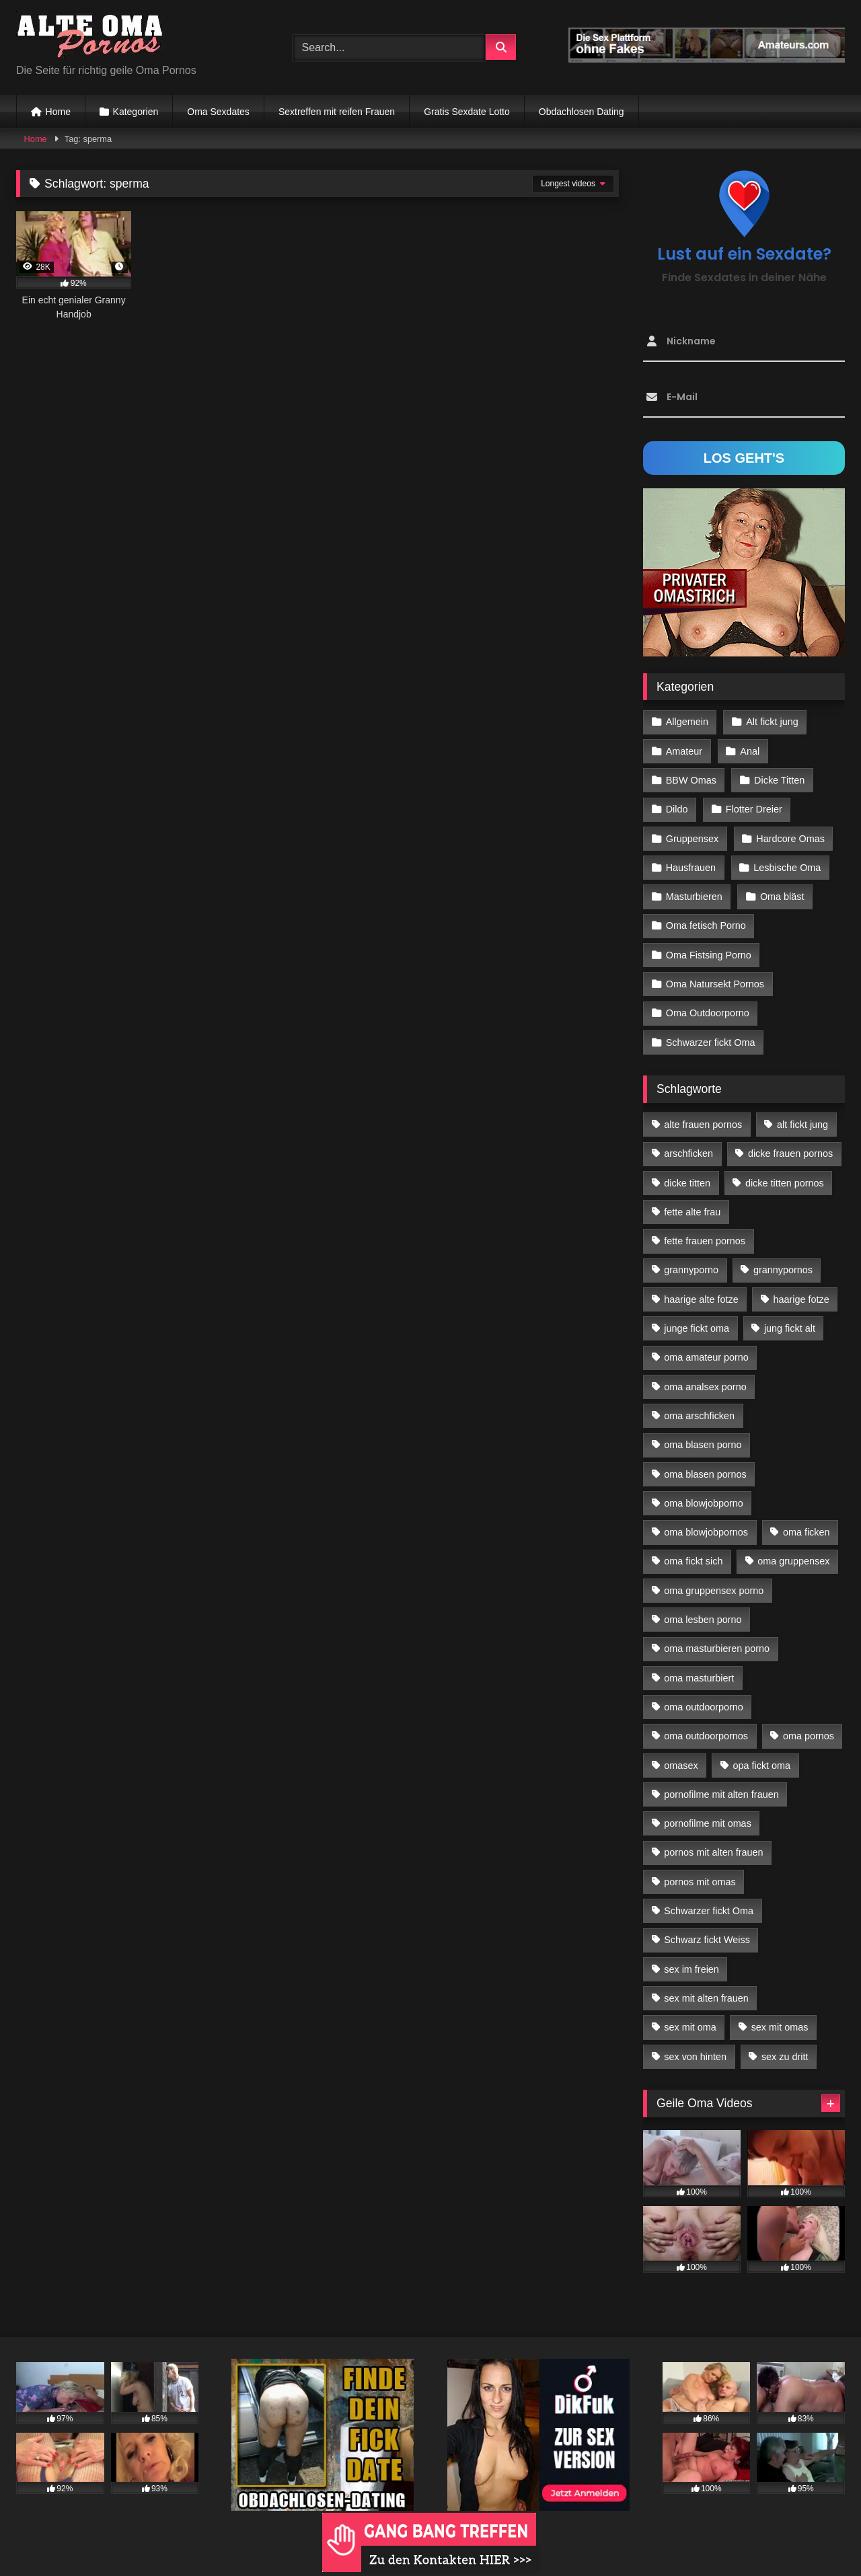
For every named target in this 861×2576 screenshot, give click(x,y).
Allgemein (687, 721)
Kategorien (136, 111)
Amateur (684, 751)
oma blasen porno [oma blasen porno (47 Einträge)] (702, 1444)
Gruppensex (692, 838)
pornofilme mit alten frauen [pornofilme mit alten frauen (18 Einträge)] (721, 1794)
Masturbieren (694, 896)
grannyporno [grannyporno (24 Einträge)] (691, 1269)
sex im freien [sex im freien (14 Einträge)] (691, 1969)
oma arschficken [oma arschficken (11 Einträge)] (699, 1415)
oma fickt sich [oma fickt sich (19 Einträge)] (693, 1561)
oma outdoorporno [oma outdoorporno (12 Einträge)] (703, 1707)
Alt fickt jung (772, 721)
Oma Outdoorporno (707, 1013)
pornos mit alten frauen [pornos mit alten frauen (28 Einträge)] (713, 1852)
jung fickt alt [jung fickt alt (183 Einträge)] (789, 1328)
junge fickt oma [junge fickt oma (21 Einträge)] (696, 1328)
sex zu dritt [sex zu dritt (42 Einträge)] (785, 2056)
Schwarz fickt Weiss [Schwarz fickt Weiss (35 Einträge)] (707, 1939)
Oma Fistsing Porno (708, 955)
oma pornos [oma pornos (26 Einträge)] (808, 1736)
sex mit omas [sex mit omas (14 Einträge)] (780, 2027)
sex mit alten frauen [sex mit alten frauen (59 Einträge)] (706, 1998)
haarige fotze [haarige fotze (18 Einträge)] (801, 1299)
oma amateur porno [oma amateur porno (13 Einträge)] (706, 1357)
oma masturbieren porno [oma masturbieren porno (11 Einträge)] (717, 1648)
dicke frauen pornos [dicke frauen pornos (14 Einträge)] (790, 1153)
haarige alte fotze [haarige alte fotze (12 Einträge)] (701, 1299)
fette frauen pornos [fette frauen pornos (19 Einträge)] (704, 1241)
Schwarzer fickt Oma (710, 1042)
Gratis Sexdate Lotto (467, 111)
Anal (749, 751)
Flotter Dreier (754, 809)
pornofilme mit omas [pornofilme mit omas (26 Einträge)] (707, 1823)
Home (58, 111)
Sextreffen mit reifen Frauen (336, 111)
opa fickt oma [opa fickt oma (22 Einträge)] (761, 1765)
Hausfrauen (691, 867)
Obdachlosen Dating (581, 111)
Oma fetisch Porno (706, 925)
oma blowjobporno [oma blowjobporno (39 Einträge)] (703, 1503)
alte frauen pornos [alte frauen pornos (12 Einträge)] (703, 1124)
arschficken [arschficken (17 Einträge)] (688, 1153)
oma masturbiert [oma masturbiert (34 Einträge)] (699, 1678)
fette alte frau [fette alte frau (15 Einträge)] (692, 1212)
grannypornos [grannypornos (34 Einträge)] (783, 1269)
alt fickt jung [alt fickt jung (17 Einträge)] (802, 1124)
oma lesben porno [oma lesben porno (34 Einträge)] (702, 1619)
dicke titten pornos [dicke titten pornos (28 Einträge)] (784, 1183)
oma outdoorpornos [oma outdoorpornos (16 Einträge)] (706, 1736)
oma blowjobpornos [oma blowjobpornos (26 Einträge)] (706, 1532)
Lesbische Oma (787, 867)
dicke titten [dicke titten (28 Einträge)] (687, 1183)
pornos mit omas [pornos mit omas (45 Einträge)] (699, 1882)
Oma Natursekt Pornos (715, 984)
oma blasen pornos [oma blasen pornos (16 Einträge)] (705, 1474)
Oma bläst (782, 896)
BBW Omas (691, 780)
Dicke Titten (779, 780)
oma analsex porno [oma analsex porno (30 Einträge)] (705, 1386)
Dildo (677, 809)
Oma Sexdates (218, 111)
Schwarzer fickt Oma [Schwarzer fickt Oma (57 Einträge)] (708, 1910)
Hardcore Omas (790, 838)
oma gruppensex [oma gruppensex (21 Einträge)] (793, 1561)
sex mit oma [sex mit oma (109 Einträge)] (690, 2027)
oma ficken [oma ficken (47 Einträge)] (806, 1532)
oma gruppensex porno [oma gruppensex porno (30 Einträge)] (713, 1590)
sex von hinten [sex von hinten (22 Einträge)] (695, 2056)
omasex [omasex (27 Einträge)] (681, 1765)
